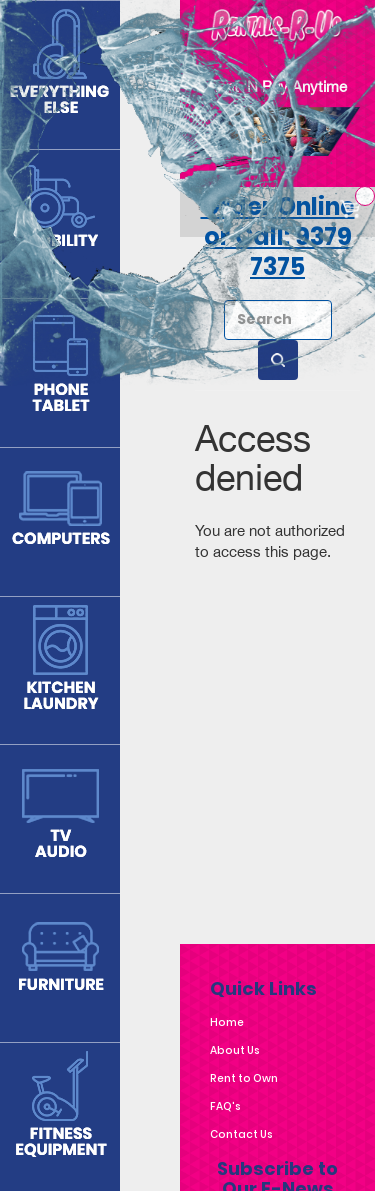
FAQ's (225, 1106)
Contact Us (241, 1134)
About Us (235, 1050)
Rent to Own (244, 1078)
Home (227, 1022)
